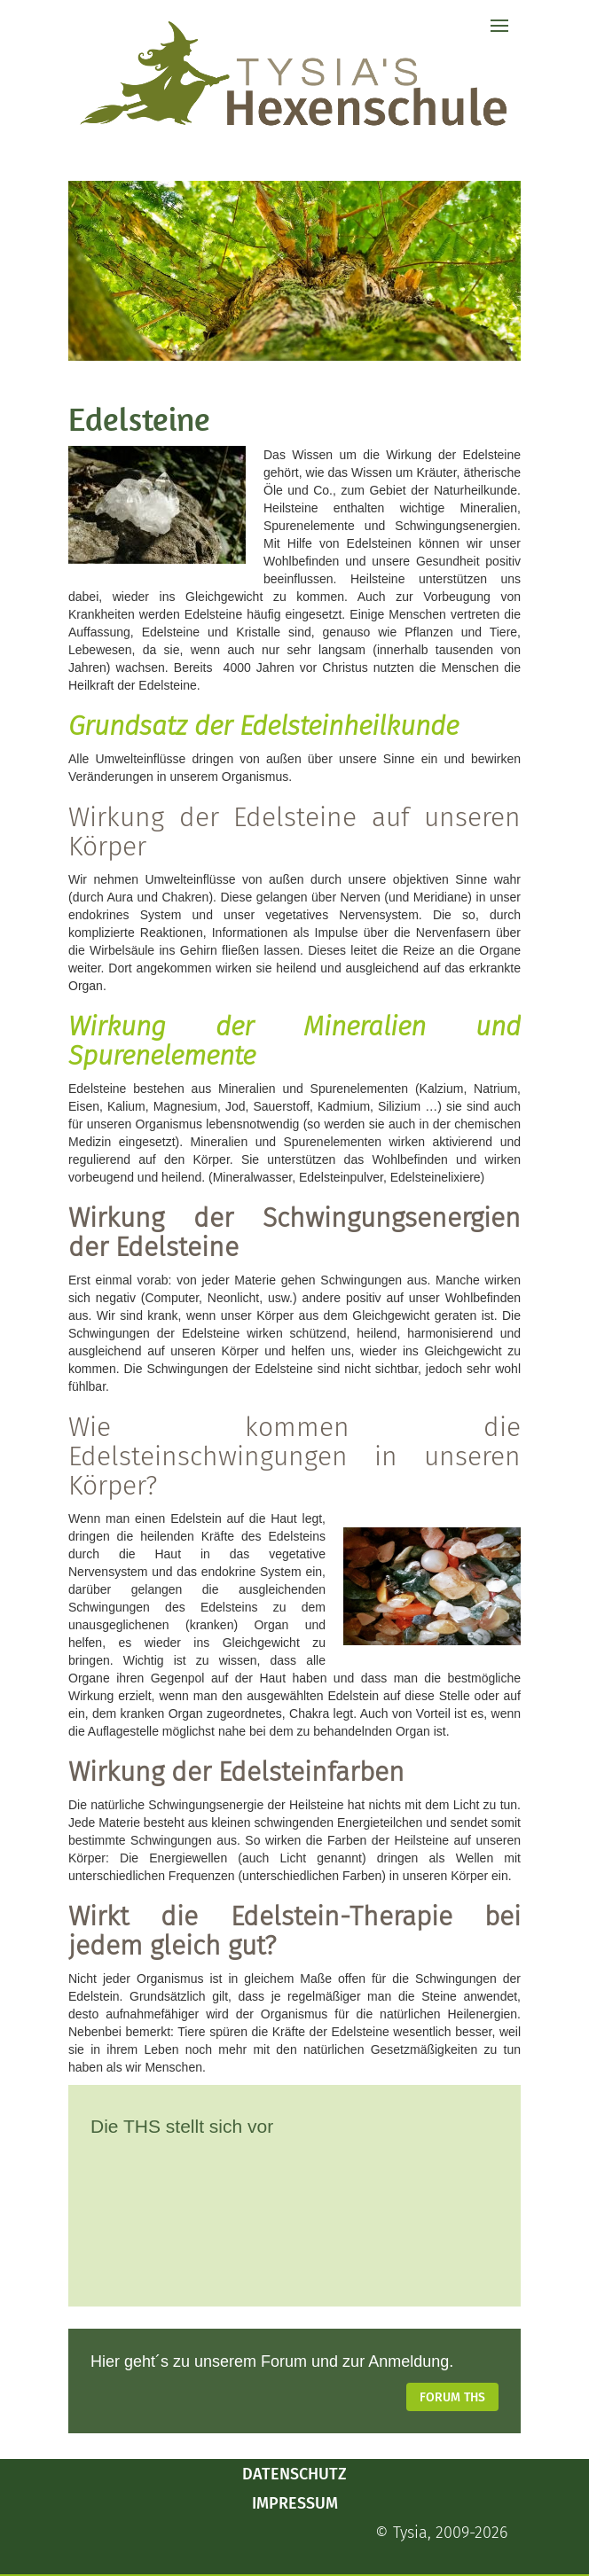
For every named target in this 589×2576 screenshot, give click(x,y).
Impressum (295, 2503)
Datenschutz (294, 2474)
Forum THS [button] (452, 2397)
